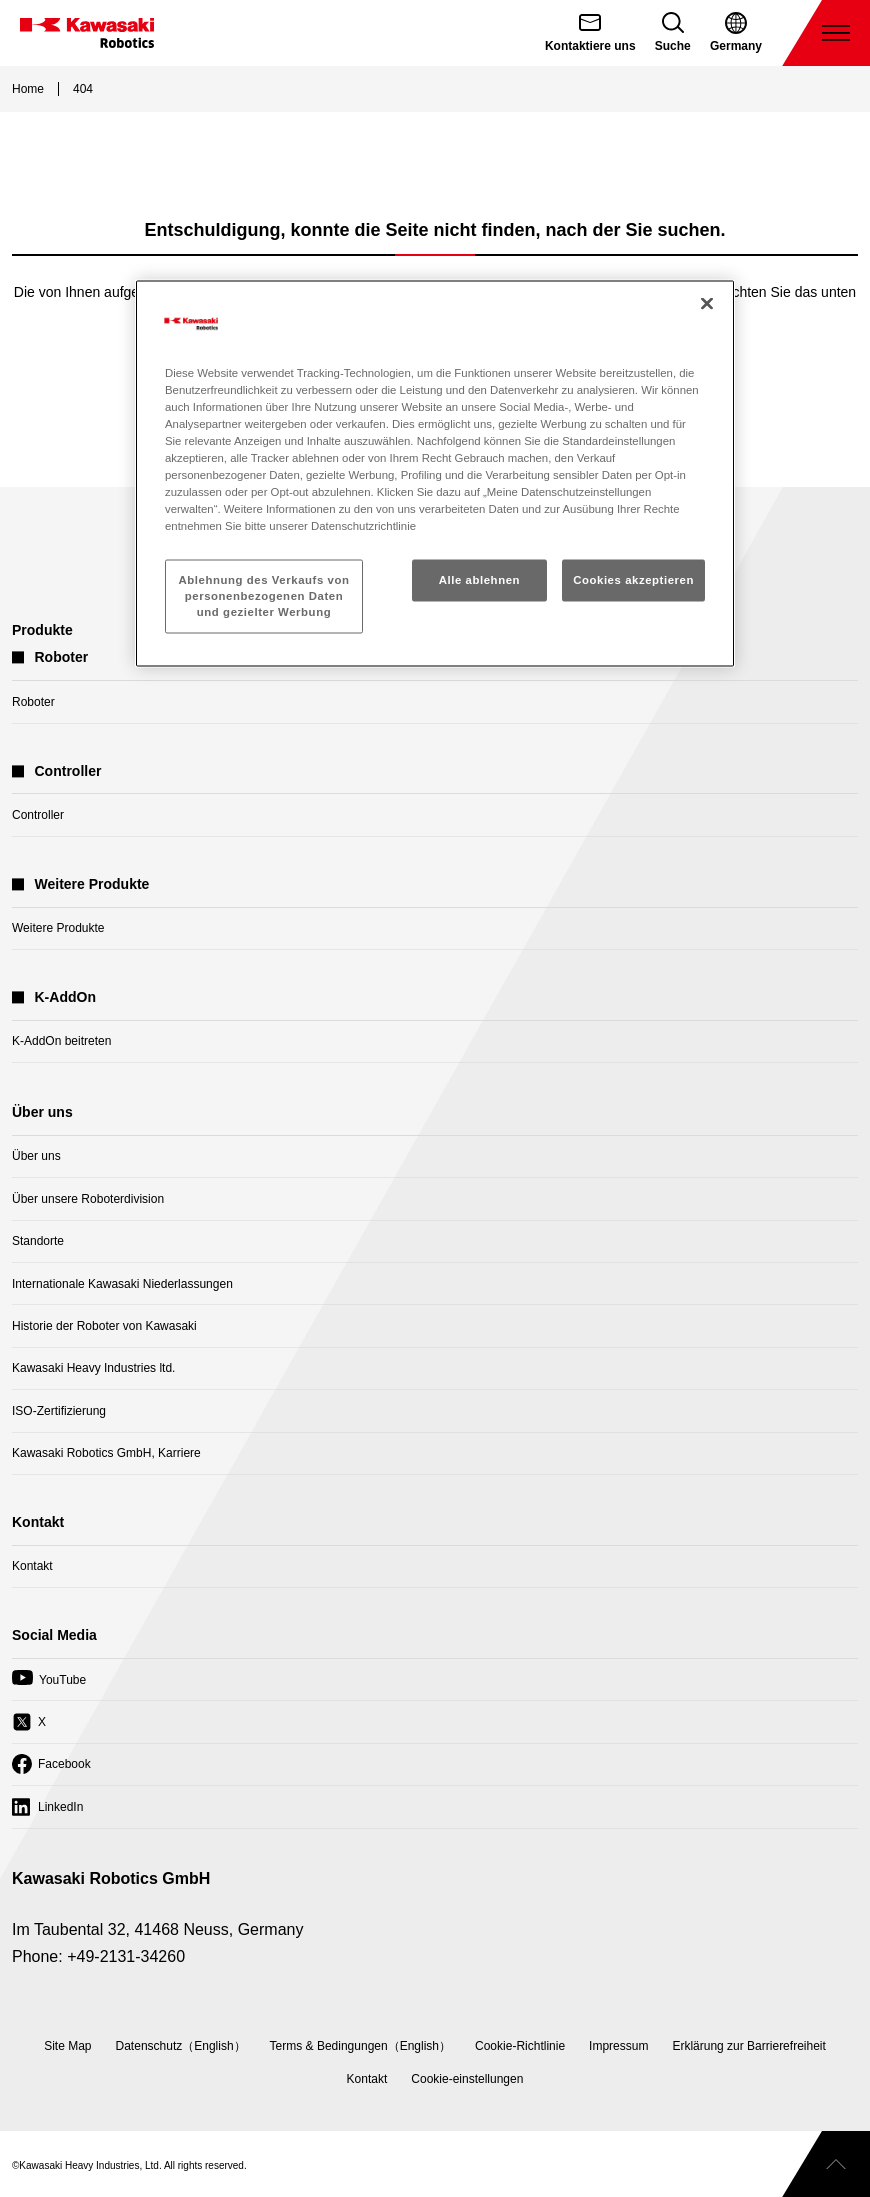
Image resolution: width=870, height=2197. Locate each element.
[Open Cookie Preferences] (467, 2079)
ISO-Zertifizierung (59, 1411)
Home (28, 89)
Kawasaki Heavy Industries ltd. (93, 1368)
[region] (435, 473)
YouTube (49, 1685)
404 (83, 89)
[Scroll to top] (826, 2164)
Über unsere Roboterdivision (88, 1199)
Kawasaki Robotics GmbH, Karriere (106, 1453)
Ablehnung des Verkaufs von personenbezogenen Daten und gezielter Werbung (264, 596)
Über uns (36, 1156)
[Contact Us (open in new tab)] (590, 33)
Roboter (33, 702)
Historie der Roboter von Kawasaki (104, 1326)
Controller (38, 815)
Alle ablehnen (479, 580)
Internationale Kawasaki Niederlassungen (122, 1284)
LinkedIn (47, 1812)
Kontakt (32, 1566)
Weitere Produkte (58, 928)
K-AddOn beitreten (61, 1041)
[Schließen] (707, 303)
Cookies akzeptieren (633, 580)
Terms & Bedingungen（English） (360, 2046)
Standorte (38, 1241)
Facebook (51, 1769)
